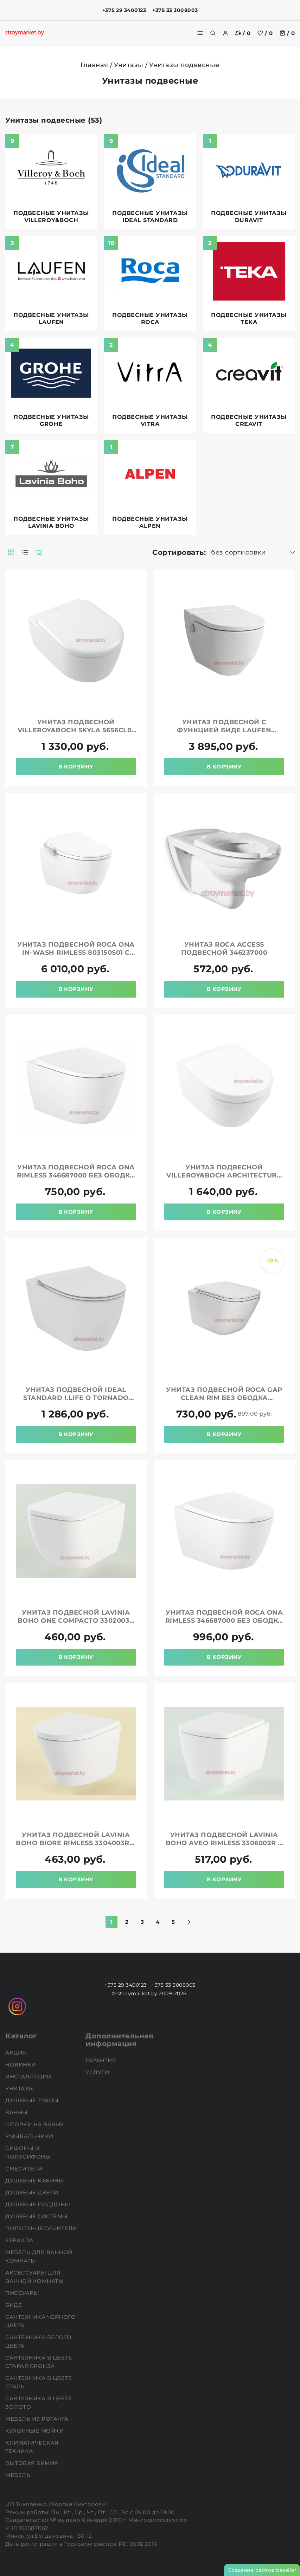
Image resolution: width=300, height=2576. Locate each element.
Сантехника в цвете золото (38, 2402)
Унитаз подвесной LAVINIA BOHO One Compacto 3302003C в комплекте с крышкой (76, 1621)
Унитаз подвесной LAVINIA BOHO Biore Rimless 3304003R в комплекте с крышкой (76, 1843)
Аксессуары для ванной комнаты (35, 2276)
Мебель (18, 2475)
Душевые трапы (32, 2100)
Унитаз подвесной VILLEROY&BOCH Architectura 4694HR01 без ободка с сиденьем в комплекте (224, 1179)
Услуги (98, 2072)
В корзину (76, 766)
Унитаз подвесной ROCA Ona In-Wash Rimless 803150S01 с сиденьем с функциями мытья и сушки (76, 957)
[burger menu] (200, 33)
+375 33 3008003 (175, 10)
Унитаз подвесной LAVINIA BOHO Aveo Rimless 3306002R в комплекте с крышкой (224, 1843)
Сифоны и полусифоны (28, 2152)
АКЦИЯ (16, 2052)
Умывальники (30, 2136)
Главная (94, 65)
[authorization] (225, 33)
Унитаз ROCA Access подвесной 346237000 (224, 948)
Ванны (17, 2112)
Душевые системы (37, 2216)
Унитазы (128, 65)
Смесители (24, 2168)
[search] (213, 33)
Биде (14, 2305)
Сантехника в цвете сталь (38, 2382)
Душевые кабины (35, 2180)
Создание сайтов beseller (262, 2570)
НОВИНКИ (21, 2064)
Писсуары (23, 2293)
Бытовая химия (32, 2463)
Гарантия (101, 2060)
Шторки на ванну (35, 2124)
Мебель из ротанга (37, 2418)
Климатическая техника (32, 2446)
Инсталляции (29, 2076)
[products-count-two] (11, 552)
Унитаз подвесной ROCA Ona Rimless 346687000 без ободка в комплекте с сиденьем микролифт (76, 1179)
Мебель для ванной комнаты (38, 2256)
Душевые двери (32, 2192)
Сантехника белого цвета (38, 2341)
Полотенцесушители (41, 2228)
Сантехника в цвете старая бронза (38, 2361)
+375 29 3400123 (124, 10)
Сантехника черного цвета (40, 2321)
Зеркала (20, 2240)
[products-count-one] (25, 552)
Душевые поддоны (38, 2204)
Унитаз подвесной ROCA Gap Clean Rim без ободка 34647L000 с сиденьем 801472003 (224, 1402)
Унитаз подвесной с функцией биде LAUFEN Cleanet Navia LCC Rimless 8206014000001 (224, 734)
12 (39, 552)
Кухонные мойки (35, 2430)
